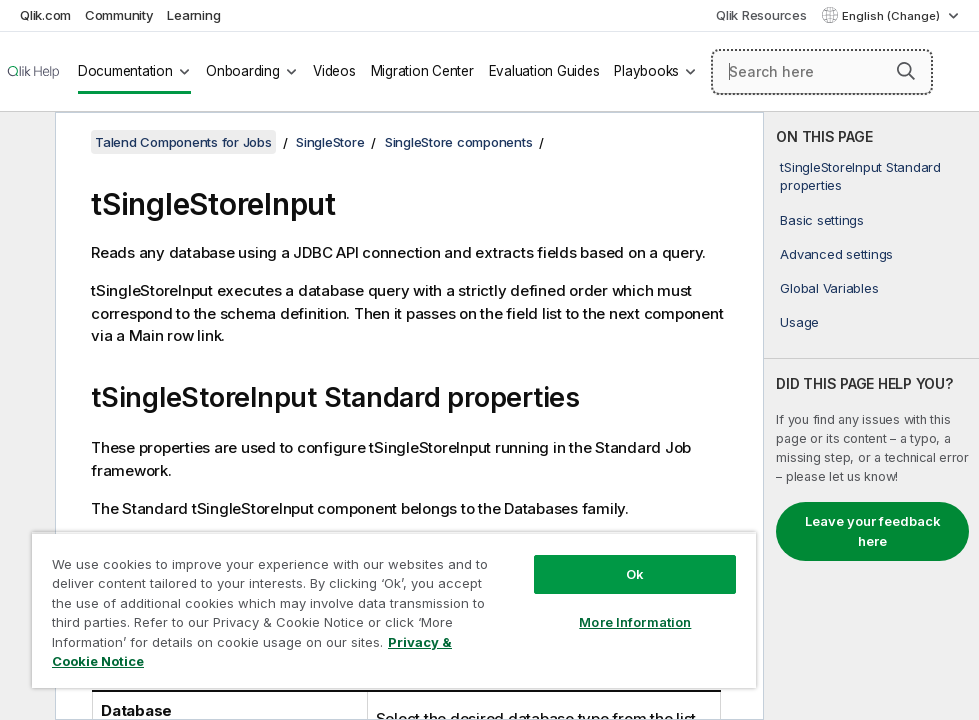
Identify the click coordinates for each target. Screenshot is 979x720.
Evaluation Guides (544, 71)
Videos (334, 71)
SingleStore (330, 142)
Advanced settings (836, 254)
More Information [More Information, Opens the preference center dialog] (635, 622)
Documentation (125, 71)
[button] (906, 71)
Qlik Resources (761, 15)
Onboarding (243, 71)
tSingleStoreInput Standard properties (860, 176)
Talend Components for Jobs (183, 142)
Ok (635, 574)
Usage (799, 322)
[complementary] (871, 416)
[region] (394, 610)
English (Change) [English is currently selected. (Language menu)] (892, 16)
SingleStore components (459, 142)
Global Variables (829, 288)
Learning (193, 15)
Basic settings (822, 220)
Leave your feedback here (873, 531)
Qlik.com (45, 15)
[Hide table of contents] (25, 143)
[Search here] (822, 72)
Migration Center (422, 71)
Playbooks (646, 71)
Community (119, 15)
